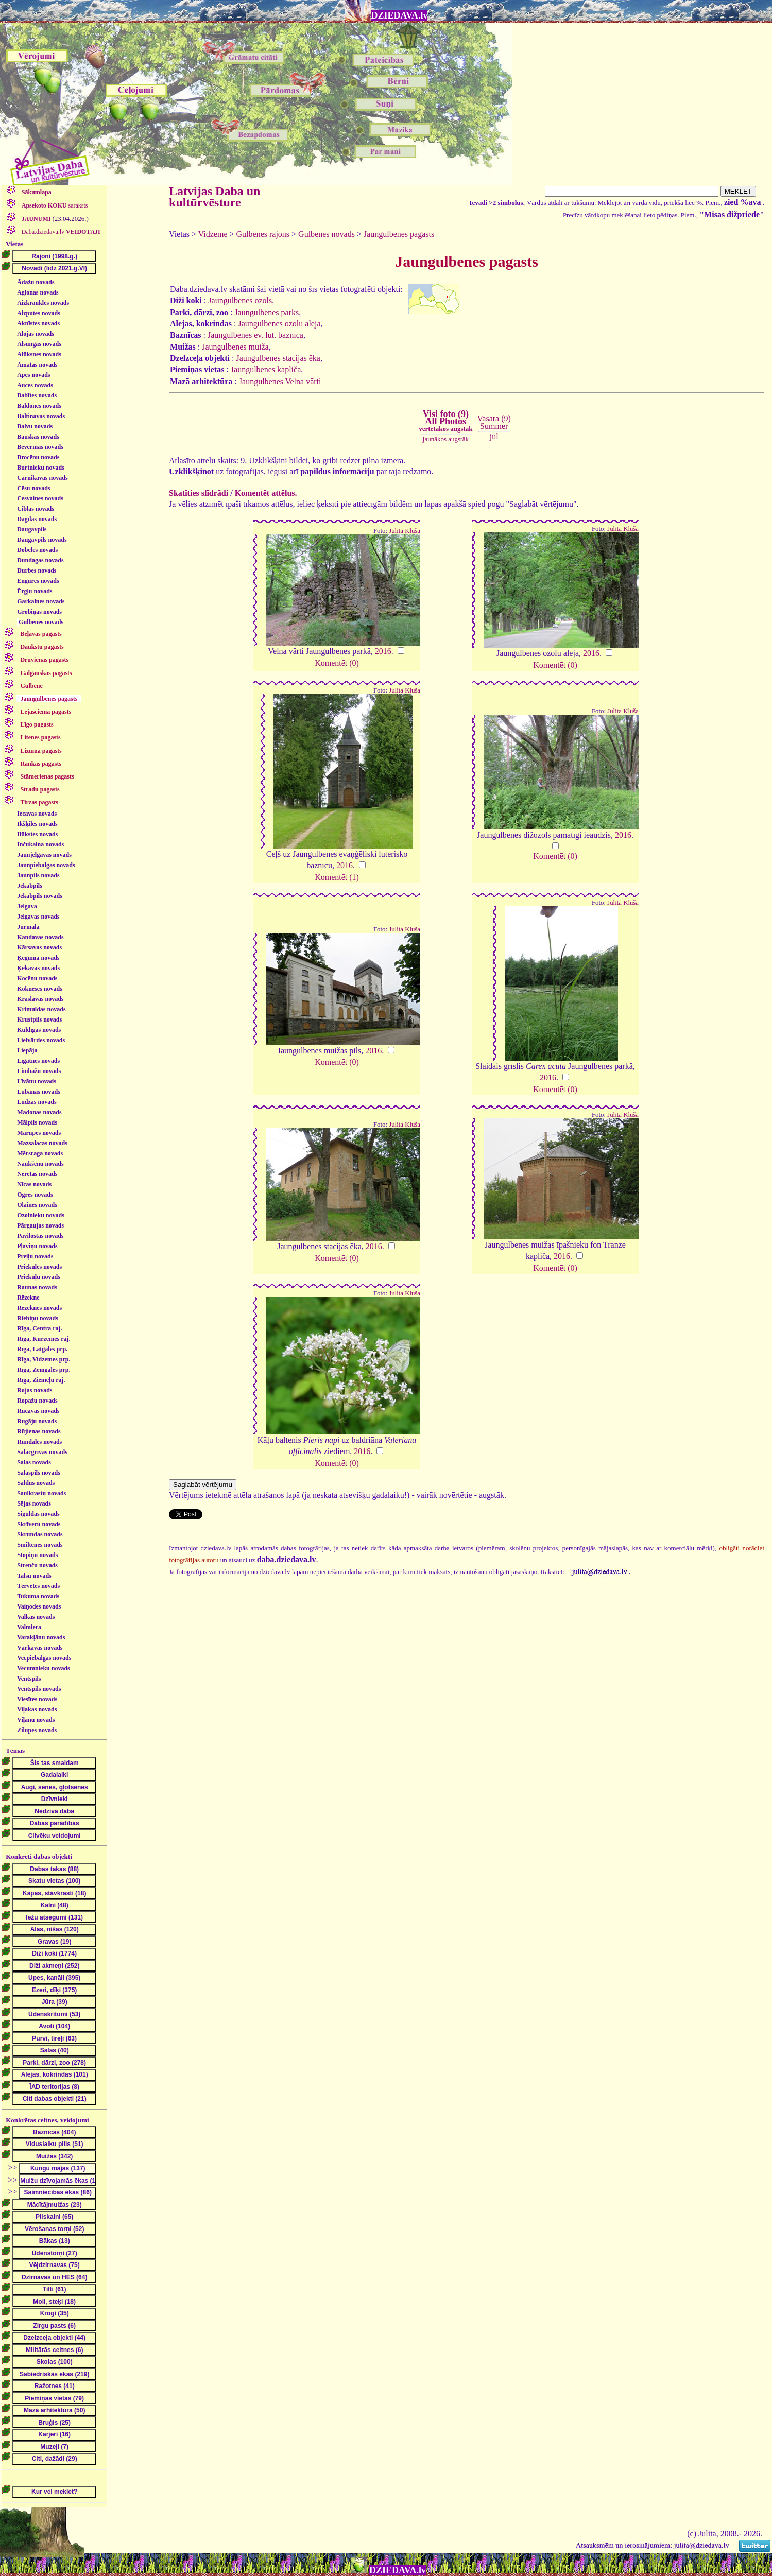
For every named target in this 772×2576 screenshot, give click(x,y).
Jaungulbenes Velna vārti (280, 381)
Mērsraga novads (40, 1153)
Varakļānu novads (41, 1637)
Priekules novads (39, 1266)
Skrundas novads (39, 1534)
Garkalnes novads (40, 601)
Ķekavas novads (38, 968)
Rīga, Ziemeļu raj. (41, 1380)
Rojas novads (34, 1390)
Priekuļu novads (38, 1277)
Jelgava (27, 906)
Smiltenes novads (39, 1544)
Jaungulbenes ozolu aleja (279, 323)
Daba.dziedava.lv (60, 231)
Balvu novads (35, 426)
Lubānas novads (38, 1091)
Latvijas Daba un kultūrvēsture (214, 196)
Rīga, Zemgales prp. (43, 1369)
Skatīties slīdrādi (198, 493)
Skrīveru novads (38, 1524)
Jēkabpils (29, 885)
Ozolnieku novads (40, 1215)
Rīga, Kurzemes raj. (43, 1338)
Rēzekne (28, 1297)
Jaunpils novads (38, 875)
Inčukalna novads (40, 844)
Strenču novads (37, 1565)
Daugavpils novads (41, 539)
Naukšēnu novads (40, 1163)
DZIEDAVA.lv (399, 15)
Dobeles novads (37, 550)
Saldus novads (36, 1482)
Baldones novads (39, 405)
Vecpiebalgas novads (44, 1658)
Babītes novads (37, 395)
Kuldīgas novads (39, 1029)
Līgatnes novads (38, 1060)
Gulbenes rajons (263, 234)
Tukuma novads (38, 1596)
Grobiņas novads (39, 611)
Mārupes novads (39, 1132)
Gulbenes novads (41, 622)
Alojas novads (35, 333)
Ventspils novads (39, 1688)
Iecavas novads (37, 813)
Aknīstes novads (38, 323)
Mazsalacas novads (42, 1143)
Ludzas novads (36, 1101)
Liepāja (27, 1050)
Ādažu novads (35, 282)
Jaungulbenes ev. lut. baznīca (255, 335)
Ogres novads (35, 1194)
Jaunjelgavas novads (44, 854)
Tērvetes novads (38, 1585)
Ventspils (29, 1678)
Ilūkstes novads (37, 834)
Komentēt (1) (337, 877)
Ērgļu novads (34, 591)
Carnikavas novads (42, 477)
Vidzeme (213, 234)
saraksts (54, 205)
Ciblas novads (35, 508)
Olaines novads (37, 1204)
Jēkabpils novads (39, 896)
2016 (383, 651)
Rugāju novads (37, 1421)
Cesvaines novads (40, 498)
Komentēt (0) (337, 663)
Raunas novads (37, 1287)
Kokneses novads (39, 988)
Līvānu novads (36, 1081)
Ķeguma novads (38, 957)
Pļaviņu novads (37, 1246)
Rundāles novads (39, 1441)
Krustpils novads (39, 1019)
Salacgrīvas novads (42, 1452)
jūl (494, 436)
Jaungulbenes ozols (240, 300)
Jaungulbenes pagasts (399, 234)
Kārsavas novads (39, 947)
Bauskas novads (38, 436)
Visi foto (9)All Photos (445, 421)
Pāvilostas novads (40, 1235)
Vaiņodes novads (39, 1606)
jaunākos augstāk (446, 439)
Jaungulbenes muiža (235, 346)
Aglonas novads (37, 292)
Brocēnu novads (38, 457)
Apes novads (33, 374)
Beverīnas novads (40, 447)
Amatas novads (37, 364)
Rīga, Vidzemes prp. (43, 1359)
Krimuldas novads (41, 1009)
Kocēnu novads (37, 978)
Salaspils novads (38, 1472)
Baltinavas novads (41, 416)
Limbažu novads (39, 1071)
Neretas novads (37, 1174)
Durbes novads (36, 570)
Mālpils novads (37, 1122)
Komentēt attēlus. (266, 493)
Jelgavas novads (38, 916)
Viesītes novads (37, 1699)
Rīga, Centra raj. (39, 1328)
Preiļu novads (35, 1256)
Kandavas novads (40, 937)
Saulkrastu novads (41, 1493)
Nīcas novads (34, 1184)
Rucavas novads (38, 1410)
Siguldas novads (38, 1513)
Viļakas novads (37, 1709)
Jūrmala (28, 926)
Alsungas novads (39, 344)
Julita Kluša (404, 530)
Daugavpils (31, 529)
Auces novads (35, 385)
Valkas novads (36, 1616)
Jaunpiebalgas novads (46, 865)
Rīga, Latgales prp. (42, 1349)
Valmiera (29, 1627)
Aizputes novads (38, 313)
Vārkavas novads (39, 1647)
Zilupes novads (37, 1730)
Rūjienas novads (38, 1431)
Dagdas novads (37, 519)
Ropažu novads (37, 1400)
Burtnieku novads (40, 467)
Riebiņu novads (37, 1318)
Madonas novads (39, 1112)
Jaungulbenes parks (266, 312)
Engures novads (38, 580)
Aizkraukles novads (43, 302)
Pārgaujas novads (40, 1225)
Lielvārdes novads (41, 1040)
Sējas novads (34, 1503)
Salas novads (34, 1462)
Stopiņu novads (37, 1555)
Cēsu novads (33, 488)
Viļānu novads (36, 1719)
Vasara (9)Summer (494, 422)
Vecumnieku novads (43, 1668)
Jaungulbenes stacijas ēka (278, 358)
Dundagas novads (40, 560)
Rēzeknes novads (39, 1307)
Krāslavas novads (40, 998)
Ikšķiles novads (37, 823)
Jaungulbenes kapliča (266, 369)
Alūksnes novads (39, 354)
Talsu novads (34, 1575)
